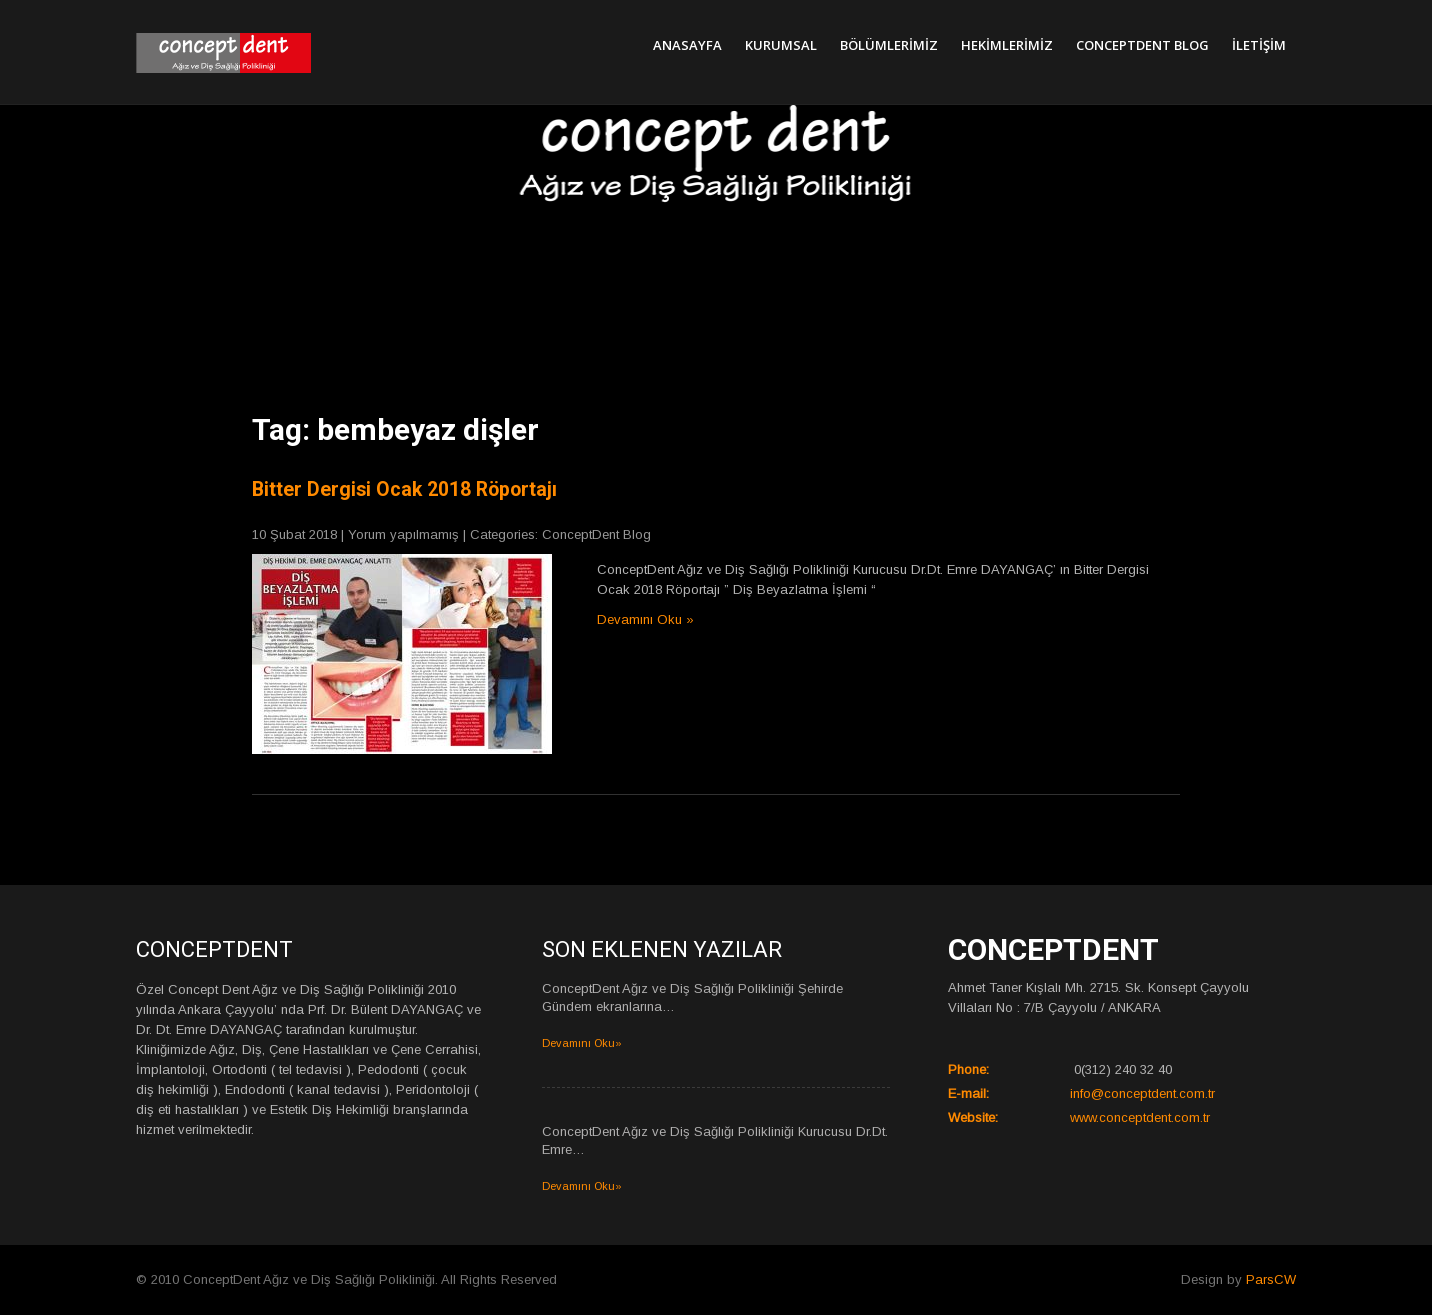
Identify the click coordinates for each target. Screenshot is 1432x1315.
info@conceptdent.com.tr (1142, 1093)
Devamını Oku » (645, 619)
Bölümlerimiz (889, 45)
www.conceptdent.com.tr (1140, 1117)
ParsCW (1271, 1279)
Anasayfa (687, 45)
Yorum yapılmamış (403, 534)
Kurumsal (781, 45)
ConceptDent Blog (1142, 45)
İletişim (1259, 45)
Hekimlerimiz (1007, 45)
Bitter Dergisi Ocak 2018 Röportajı (404, 489)
